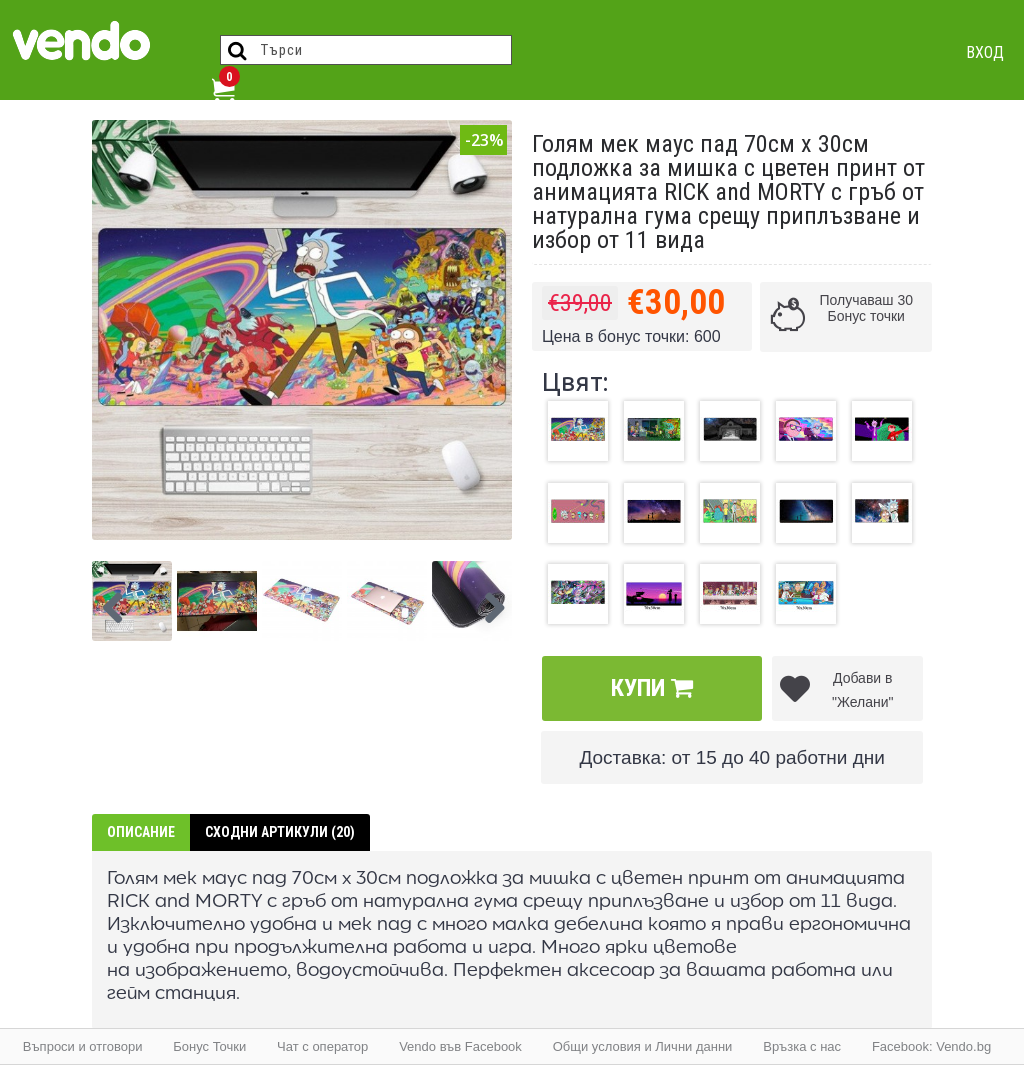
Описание (141, 832)
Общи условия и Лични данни (643, 1046)
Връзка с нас (802, 1046)
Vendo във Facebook (460, 1046)
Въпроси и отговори (83, 1046)
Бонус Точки (209, 1046)
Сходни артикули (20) (280, 832)
